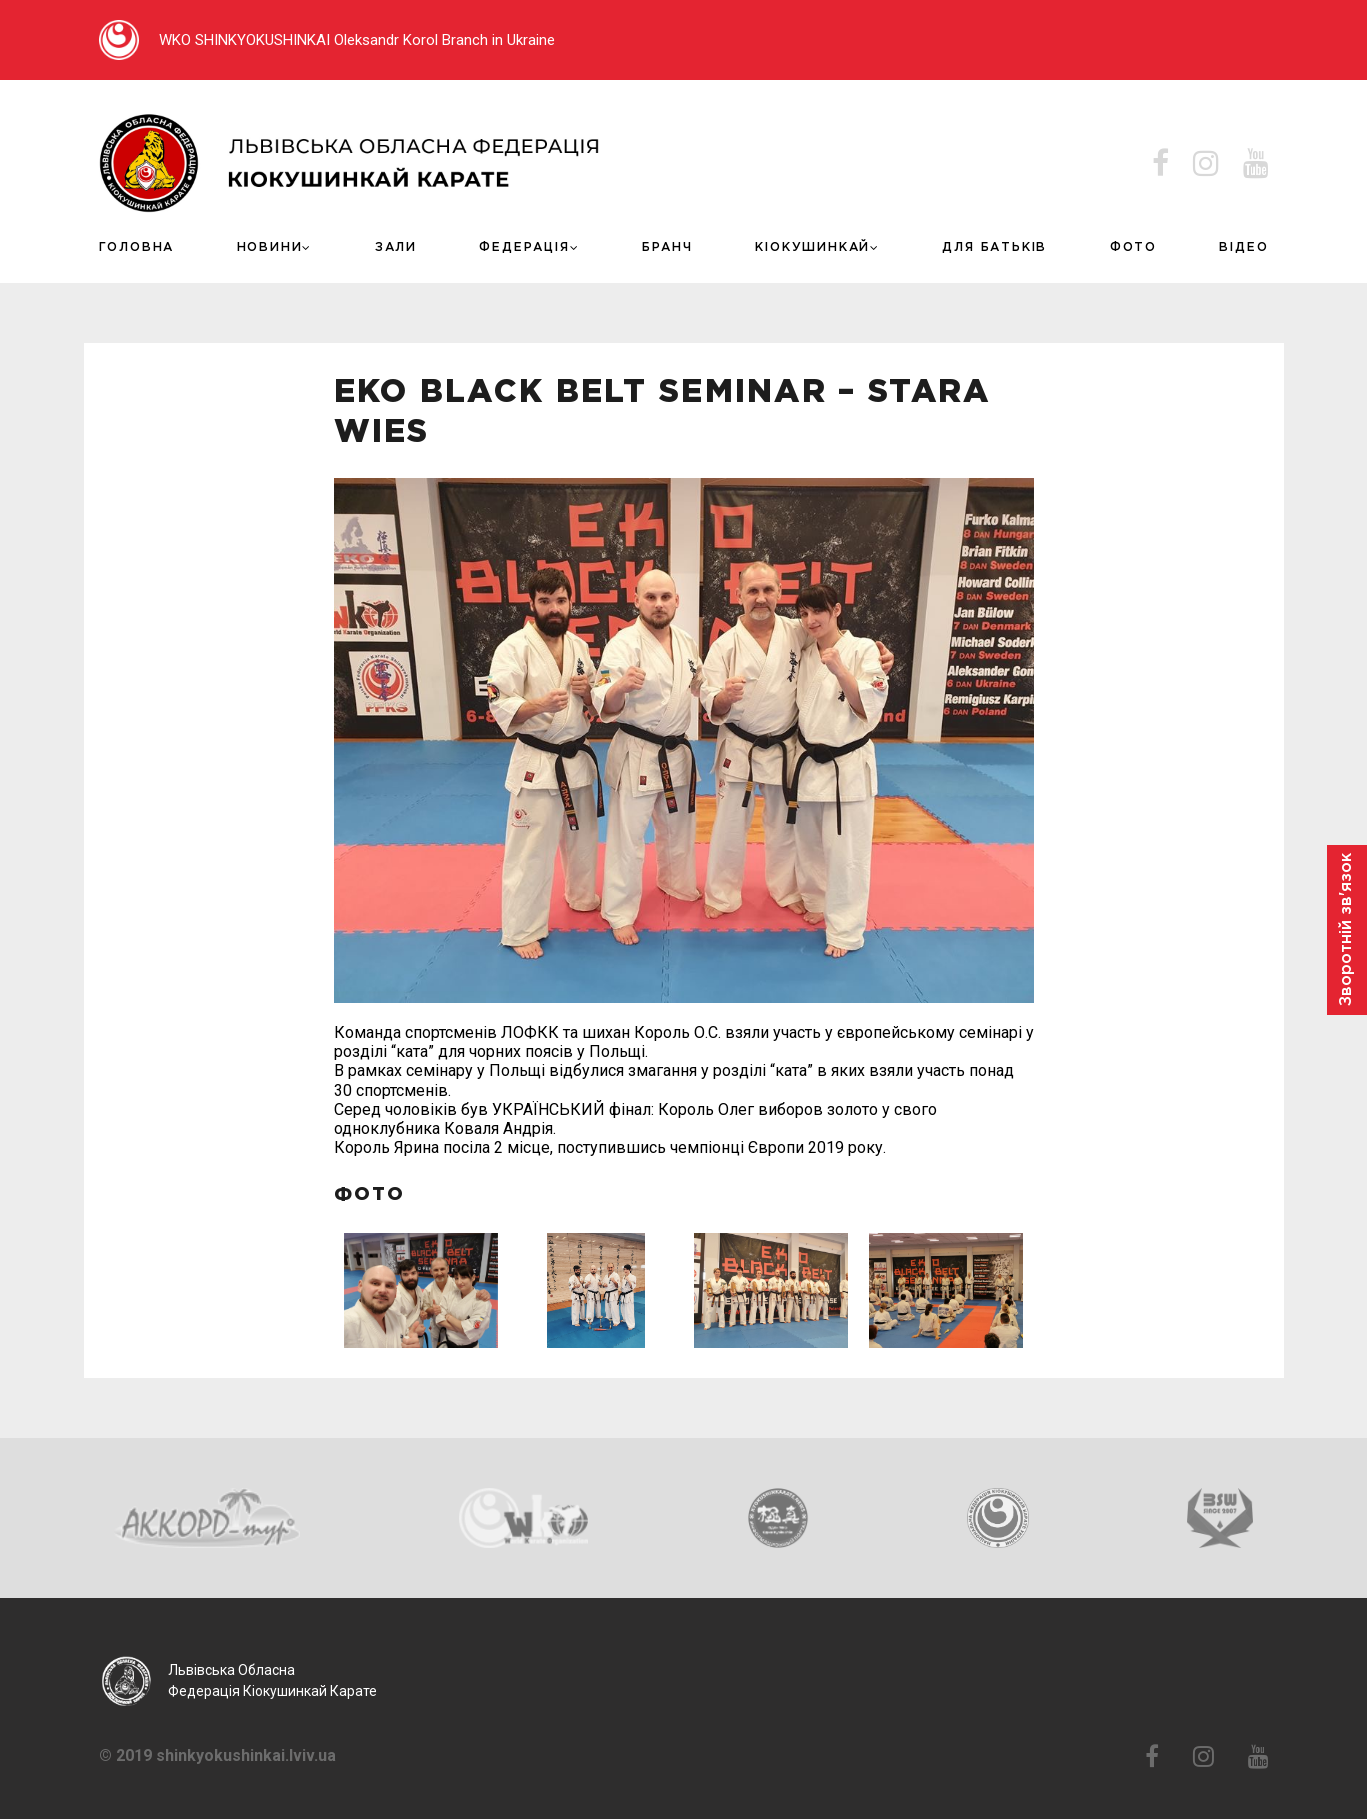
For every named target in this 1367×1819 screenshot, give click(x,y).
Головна (137, 247)
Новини (270, 247)
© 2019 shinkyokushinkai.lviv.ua (217, 1756)
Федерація (524, 247)
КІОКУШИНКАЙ (812, 247)
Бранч (667, 247)
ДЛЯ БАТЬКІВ (994, 247)
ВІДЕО (1243, 247)
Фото (1133, 247)
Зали (396, 247)
